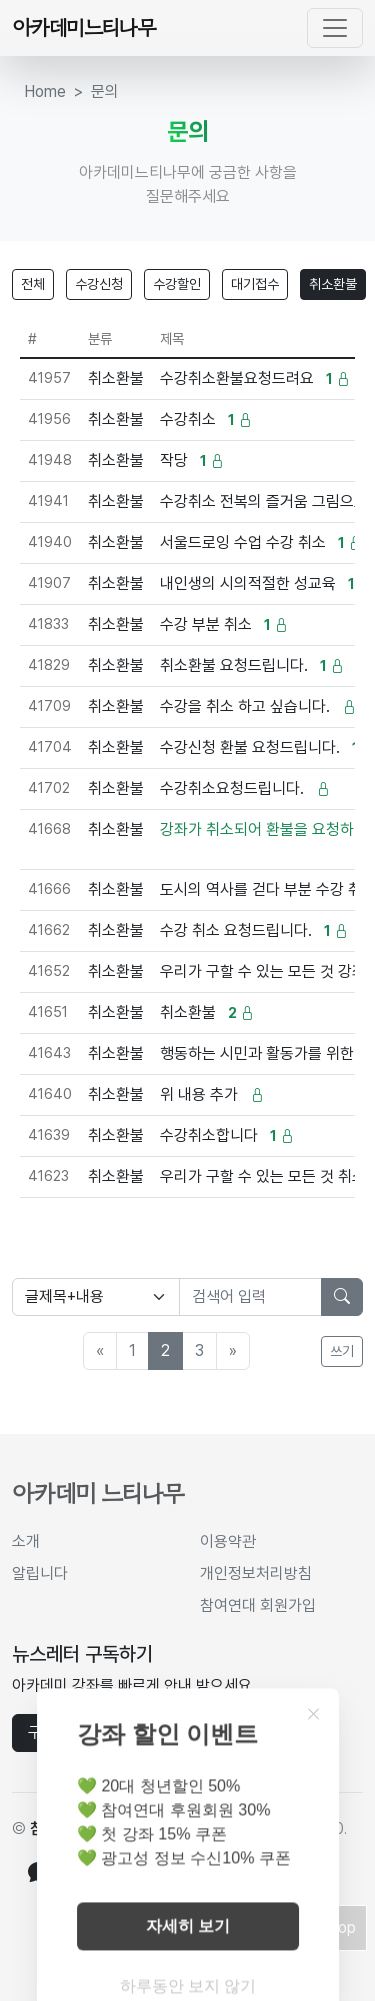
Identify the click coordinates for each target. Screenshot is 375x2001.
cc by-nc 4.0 (299, 1828)
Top (342, 1927)
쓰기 (342, 1351)
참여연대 (58, 1828)
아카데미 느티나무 (98, 1493)
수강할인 (177, 284)
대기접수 (255, 284)
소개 (26, 1541)
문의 (105, 91)
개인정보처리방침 (256, 1573)
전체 (33, 284)
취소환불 (333, 284)
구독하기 (56, 1732)
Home (45, 91)
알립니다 (40, 1573)
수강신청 (99, 284)
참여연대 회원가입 (258, 1605)
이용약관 (228, 1541)
